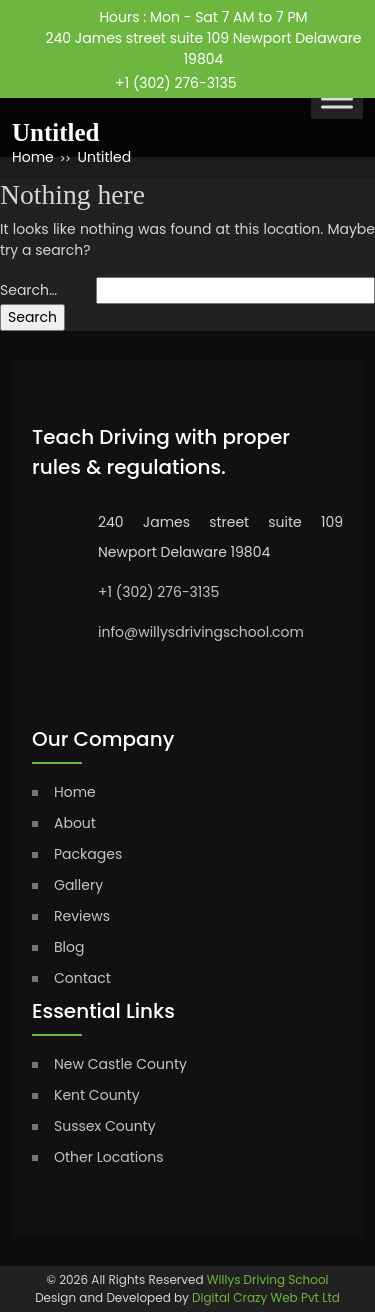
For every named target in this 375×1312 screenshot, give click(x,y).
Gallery (78, 885)
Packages (88, 854)
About (75, 823)
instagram (309, 77)
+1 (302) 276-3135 (175, 83)
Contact (82, 978)
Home (33, 157)
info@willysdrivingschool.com (201, 632)
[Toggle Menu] (337, 98)
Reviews (82, 916)
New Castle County (120, 1064)
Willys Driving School (268, 1279)
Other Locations (108, 1157)
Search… (28, 290)
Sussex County (105, 1126)
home (75, 792)
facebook (271, 76)
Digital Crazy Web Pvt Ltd (266, 1297)
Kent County (97, 1095)
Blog (69, 947)
